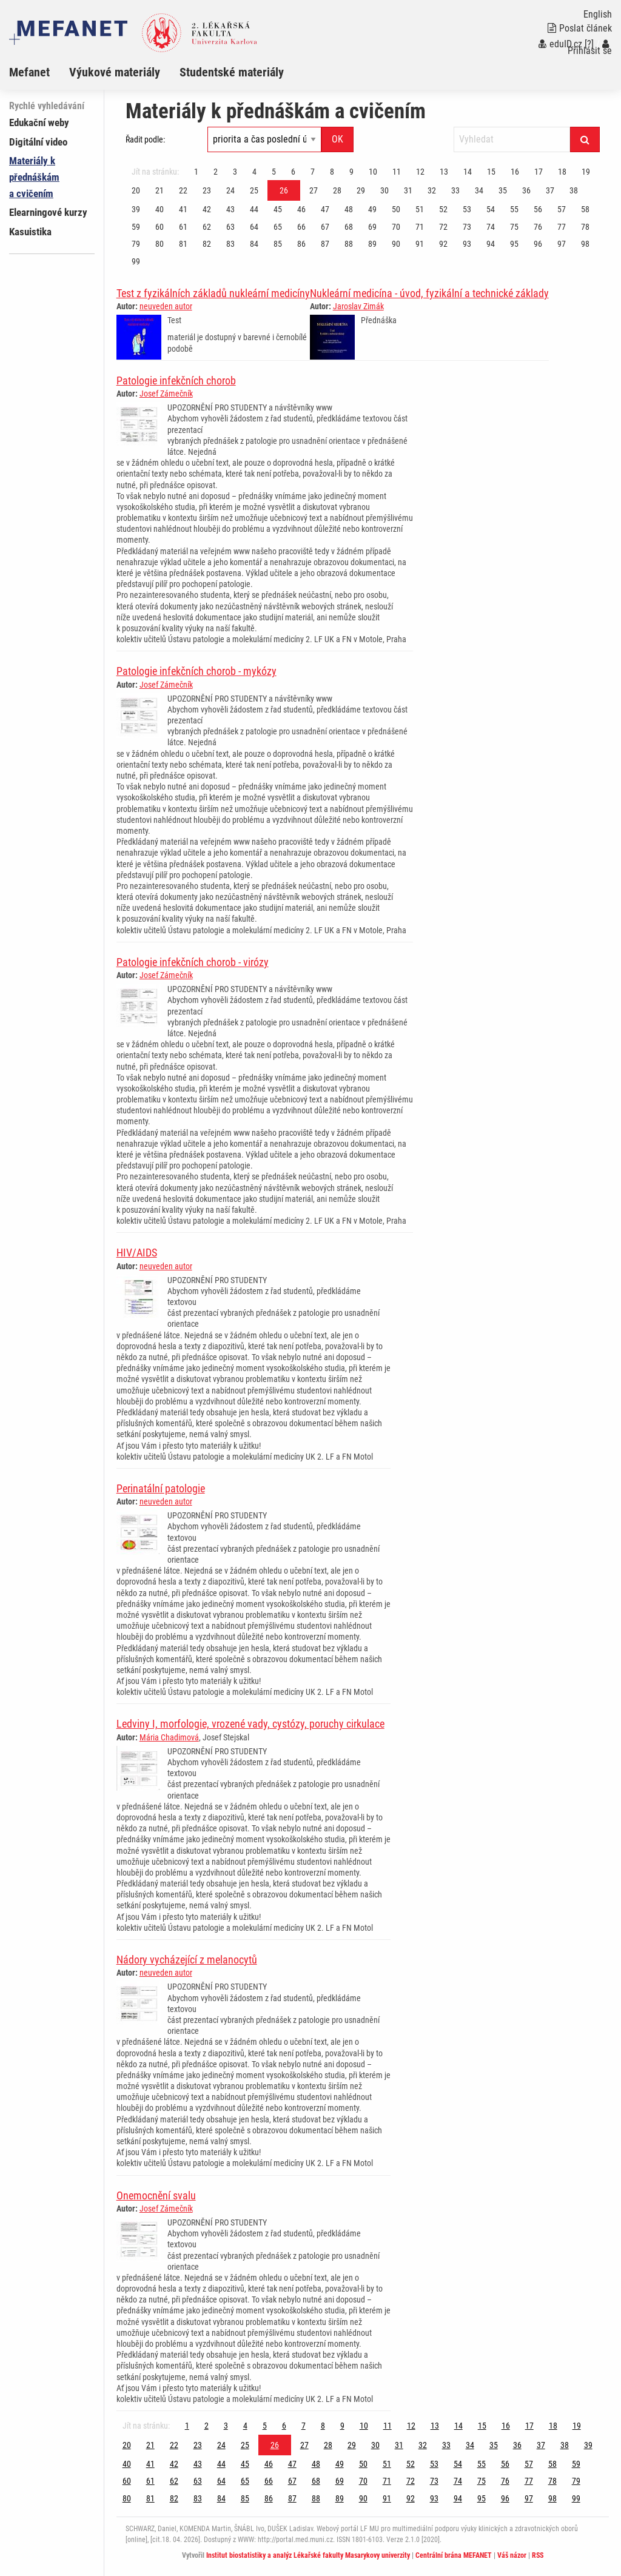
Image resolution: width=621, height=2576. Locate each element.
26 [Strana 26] (284, 190)
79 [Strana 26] (136, 244)
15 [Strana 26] (491, 171)
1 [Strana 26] (196, 171)
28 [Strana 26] (337, 190)
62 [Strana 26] (207, 227)
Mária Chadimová (169, 1737)
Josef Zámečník (166, 393)
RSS (537, 2555)
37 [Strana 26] (550, 190)
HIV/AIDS (136, 1252)
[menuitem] (39, 72)
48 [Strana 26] (348, 209)
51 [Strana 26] (419, 209)
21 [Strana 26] (159, 190)
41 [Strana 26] (183, 209)
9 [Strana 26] (351, 171)
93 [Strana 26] (467, 244)
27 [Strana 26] (313, 190)
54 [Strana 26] (490, 209)
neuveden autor (165, 306)
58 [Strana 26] (585, 209)
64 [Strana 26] (254, 227)
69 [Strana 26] (372, 227)
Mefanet (29, 72)
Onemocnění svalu (156, 2195)
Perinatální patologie (160, 1488)
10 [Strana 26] (373, 171)
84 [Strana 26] (254, 244)
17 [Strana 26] (538, 171)
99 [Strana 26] (136, 261)
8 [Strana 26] (332, 171)
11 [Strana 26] (396, 171)
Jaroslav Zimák (358, 306)
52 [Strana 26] (443, 209)
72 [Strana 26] (443, 227)
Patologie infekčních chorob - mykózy (196, 671)
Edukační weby (39, 122)
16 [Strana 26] (515, 171)
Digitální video (38, 142)
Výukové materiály (114, 72)
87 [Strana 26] (325, 244)
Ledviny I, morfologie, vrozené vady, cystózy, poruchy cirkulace (250, 1723)
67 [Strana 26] (325, 227)
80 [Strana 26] (159, 244)
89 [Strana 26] (372, 244)
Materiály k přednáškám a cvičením (34, 177)
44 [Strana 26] (254, 209)
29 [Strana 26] (361, 190)
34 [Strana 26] (479, 190)
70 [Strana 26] (396, 227)
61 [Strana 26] (183, 227)
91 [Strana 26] (419, 244)
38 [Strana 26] (573, 190)
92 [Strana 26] (443, 244)
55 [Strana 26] (514, 209)
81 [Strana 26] (183, 244)
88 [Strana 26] (348, 244)
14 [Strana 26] (467, 171)
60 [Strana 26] (159, 227)
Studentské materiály (232, 72)
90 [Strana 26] (396, 244)
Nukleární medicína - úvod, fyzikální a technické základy (429, 293)
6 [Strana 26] (293, 171)
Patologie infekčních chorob (176, 380)
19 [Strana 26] (586, 171)
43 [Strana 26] (230, 209)
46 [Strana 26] (301, 209)
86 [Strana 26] (301, 244)
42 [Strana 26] (207, 209)
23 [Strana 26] (207, 190)
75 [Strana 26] (514, 227)
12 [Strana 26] (420, 171)
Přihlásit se (590, 47)
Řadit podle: (145, 139)
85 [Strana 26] (278, 244)
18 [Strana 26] (562, 171)
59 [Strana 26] (136, 227)
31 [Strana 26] (408, 190)
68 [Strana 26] (348, 227)
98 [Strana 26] (585, 244)
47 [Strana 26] (325, 209)
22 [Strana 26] (183, 190)
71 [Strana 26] (419, 227)
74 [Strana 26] (490, 227)
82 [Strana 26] (207, 244)
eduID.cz (560, 44)
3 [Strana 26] (235, 171)
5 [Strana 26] (274, 171)
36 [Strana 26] (526, 190)
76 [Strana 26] (538, 227)
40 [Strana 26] (159, 209)
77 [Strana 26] (561, 227)
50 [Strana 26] (396, 209)
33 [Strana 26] (455, 190)
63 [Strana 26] (230, 227)
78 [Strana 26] (585, 227)
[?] (589, 44)
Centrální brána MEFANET (453, 2555)
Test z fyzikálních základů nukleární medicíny (213, 293)
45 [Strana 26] (278, 209)
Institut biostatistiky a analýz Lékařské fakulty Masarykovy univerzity (308, 2555)
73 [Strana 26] (467, 227)
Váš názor (511, 2555)
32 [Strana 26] (432, 190)
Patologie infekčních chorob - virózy (192, 962)
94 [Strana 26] (490, 244)
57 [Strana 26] (561, 209)
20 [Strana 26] (136, 190)
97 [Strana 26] (561, 244)
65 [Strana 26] (278, 227)
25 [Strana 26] (254, 190)
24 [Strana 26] (230, 190)
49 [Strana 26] (372, 209)
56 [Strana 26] (538, 209)
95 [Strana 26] (514, 244)
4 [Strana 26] (254, 171)
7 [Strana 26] (312, 171)
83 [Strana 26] (230, 244)
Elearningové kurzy (48, 212)
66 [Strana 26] (301, 227)
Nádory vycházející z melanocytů (186, 1959)
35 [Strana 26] (502, 190)
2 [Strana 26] (215, 171)
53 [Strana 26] (467, 209)
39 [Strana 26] (136, 209)
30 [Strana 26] (384, 190)
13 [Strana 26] (444, 171)
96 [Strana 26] (538, 244)
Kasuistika (30, 232)
